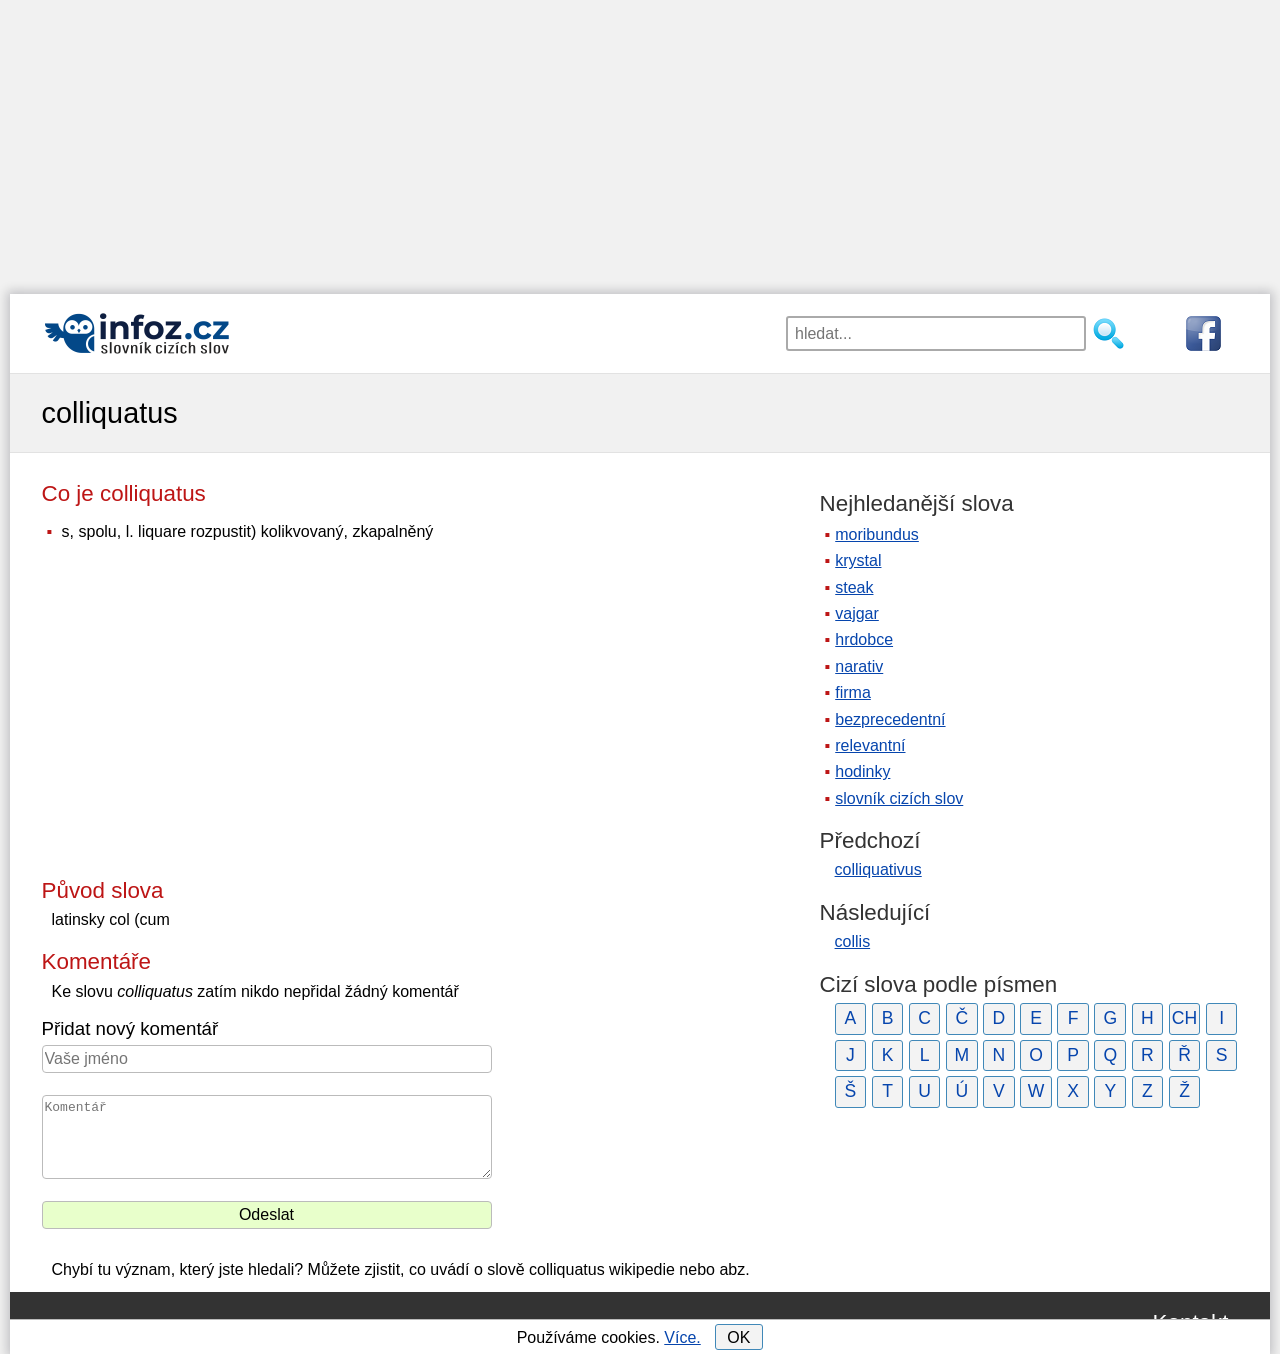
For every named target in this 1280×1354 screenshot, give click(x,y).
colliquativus (878, 869)
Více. (682, 1337)
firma (853, 692)
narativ (859, 666)
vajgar (857, 613)
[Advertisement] (640, 140)
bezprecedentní (890, 719)
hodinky (862, 771)
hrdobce (864, 639)
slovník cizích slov (899, 798)
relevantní (870, 745)
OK (738, 1337)
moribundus (877, 534)
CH (1184, 1018)
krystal (858, 560)
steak (854, 587)
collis (853, 941)
